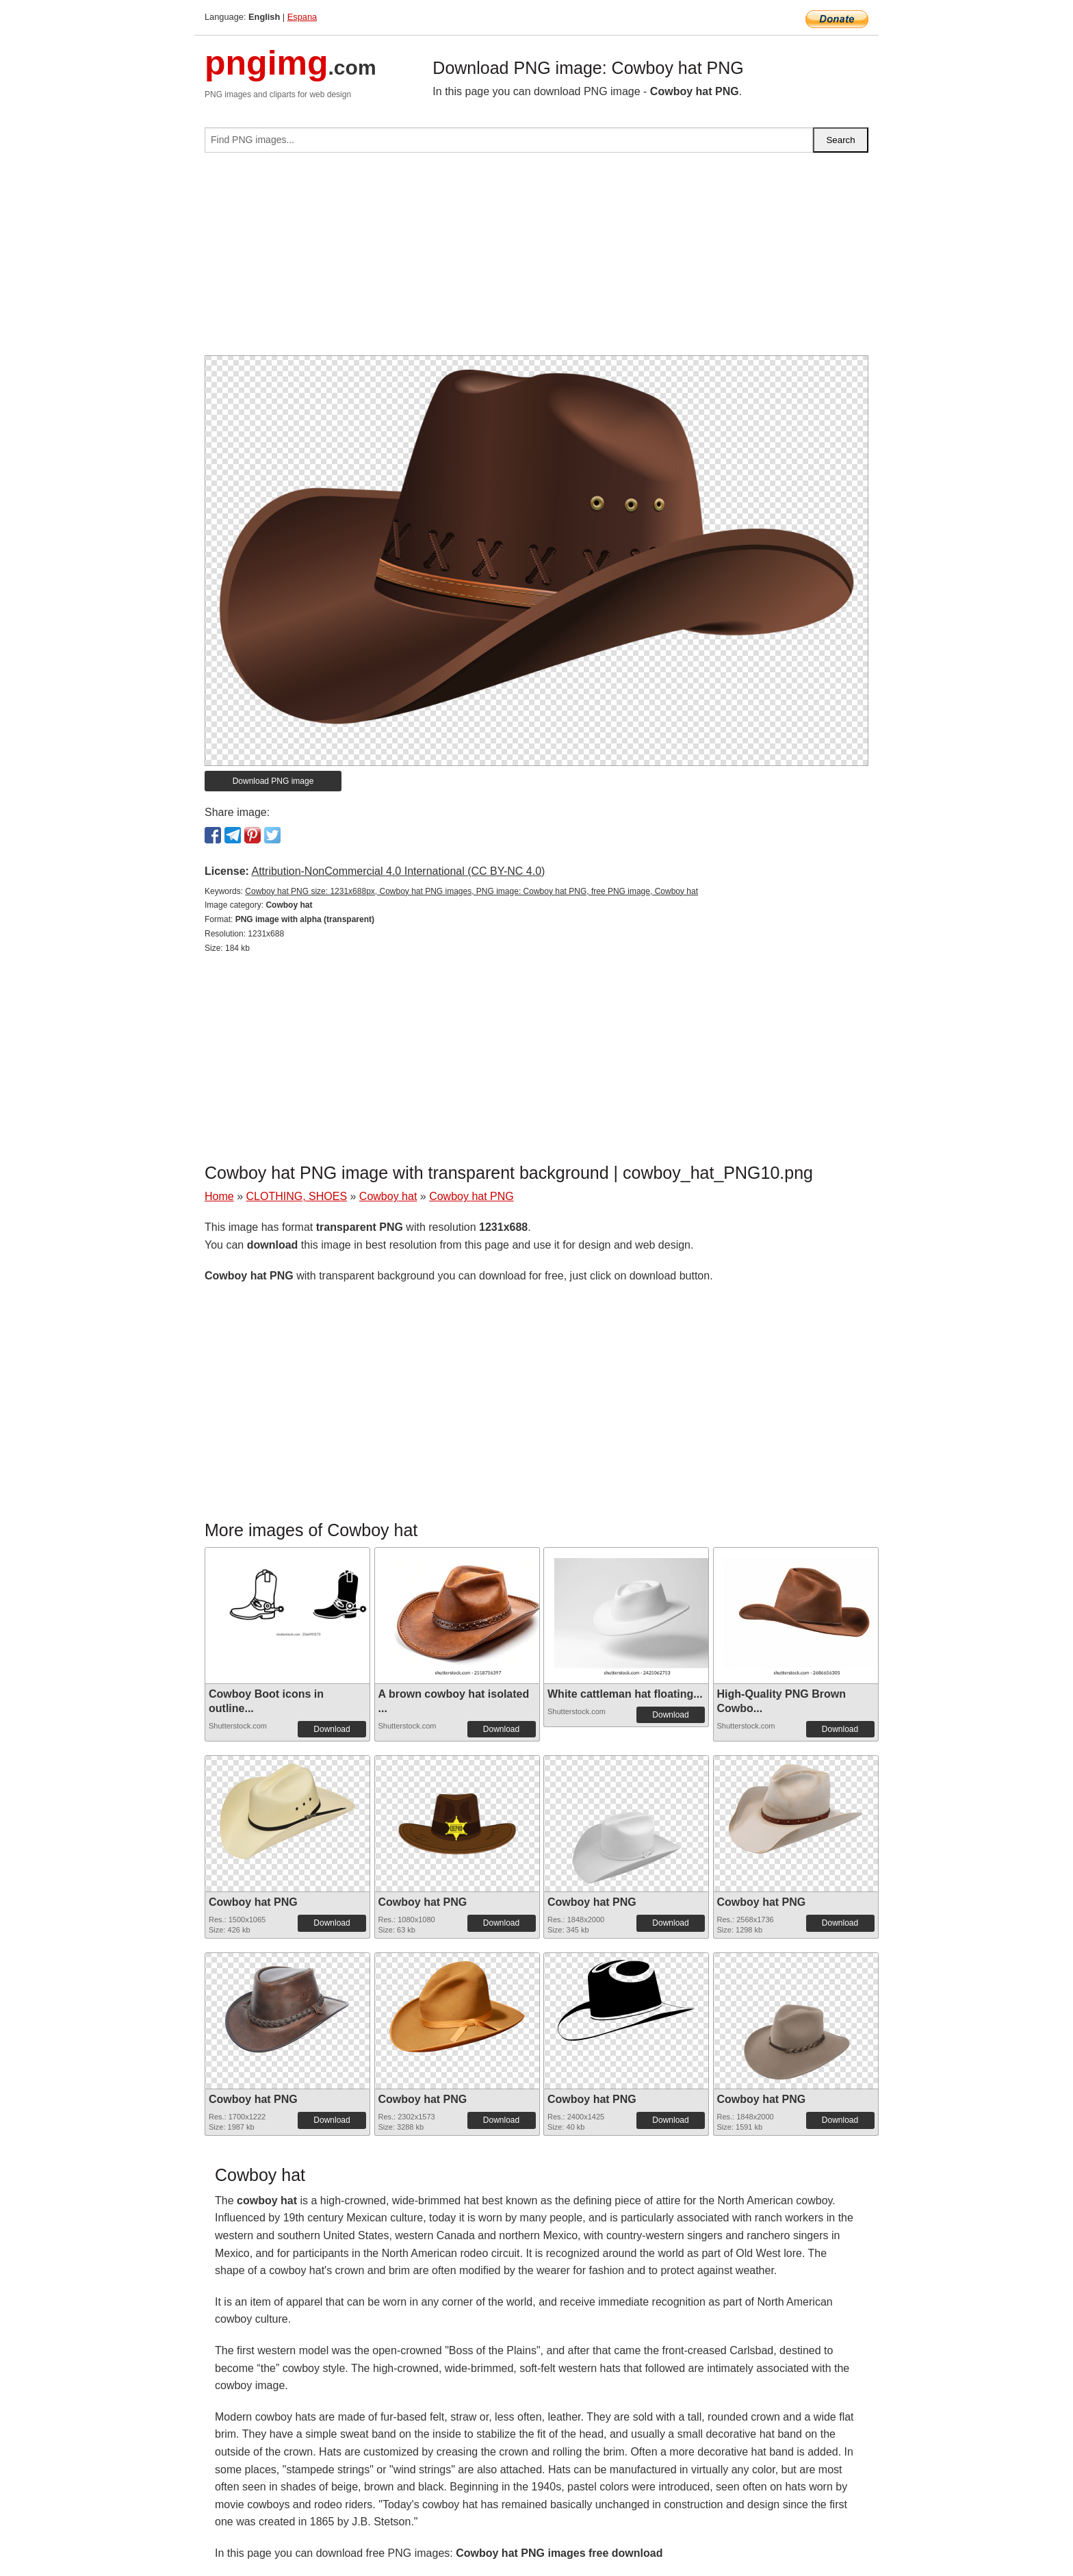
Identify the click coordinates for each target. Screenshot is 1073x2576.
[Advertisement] (536, 259)
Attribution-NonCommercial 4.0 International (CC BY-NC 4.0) (398, 871)
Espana (302, 17)
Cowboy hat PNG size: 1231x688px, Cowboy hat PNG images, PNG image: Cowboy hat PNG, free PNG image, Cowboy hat (471, 891)
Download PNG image (273, 781)
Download (331, 1729)
